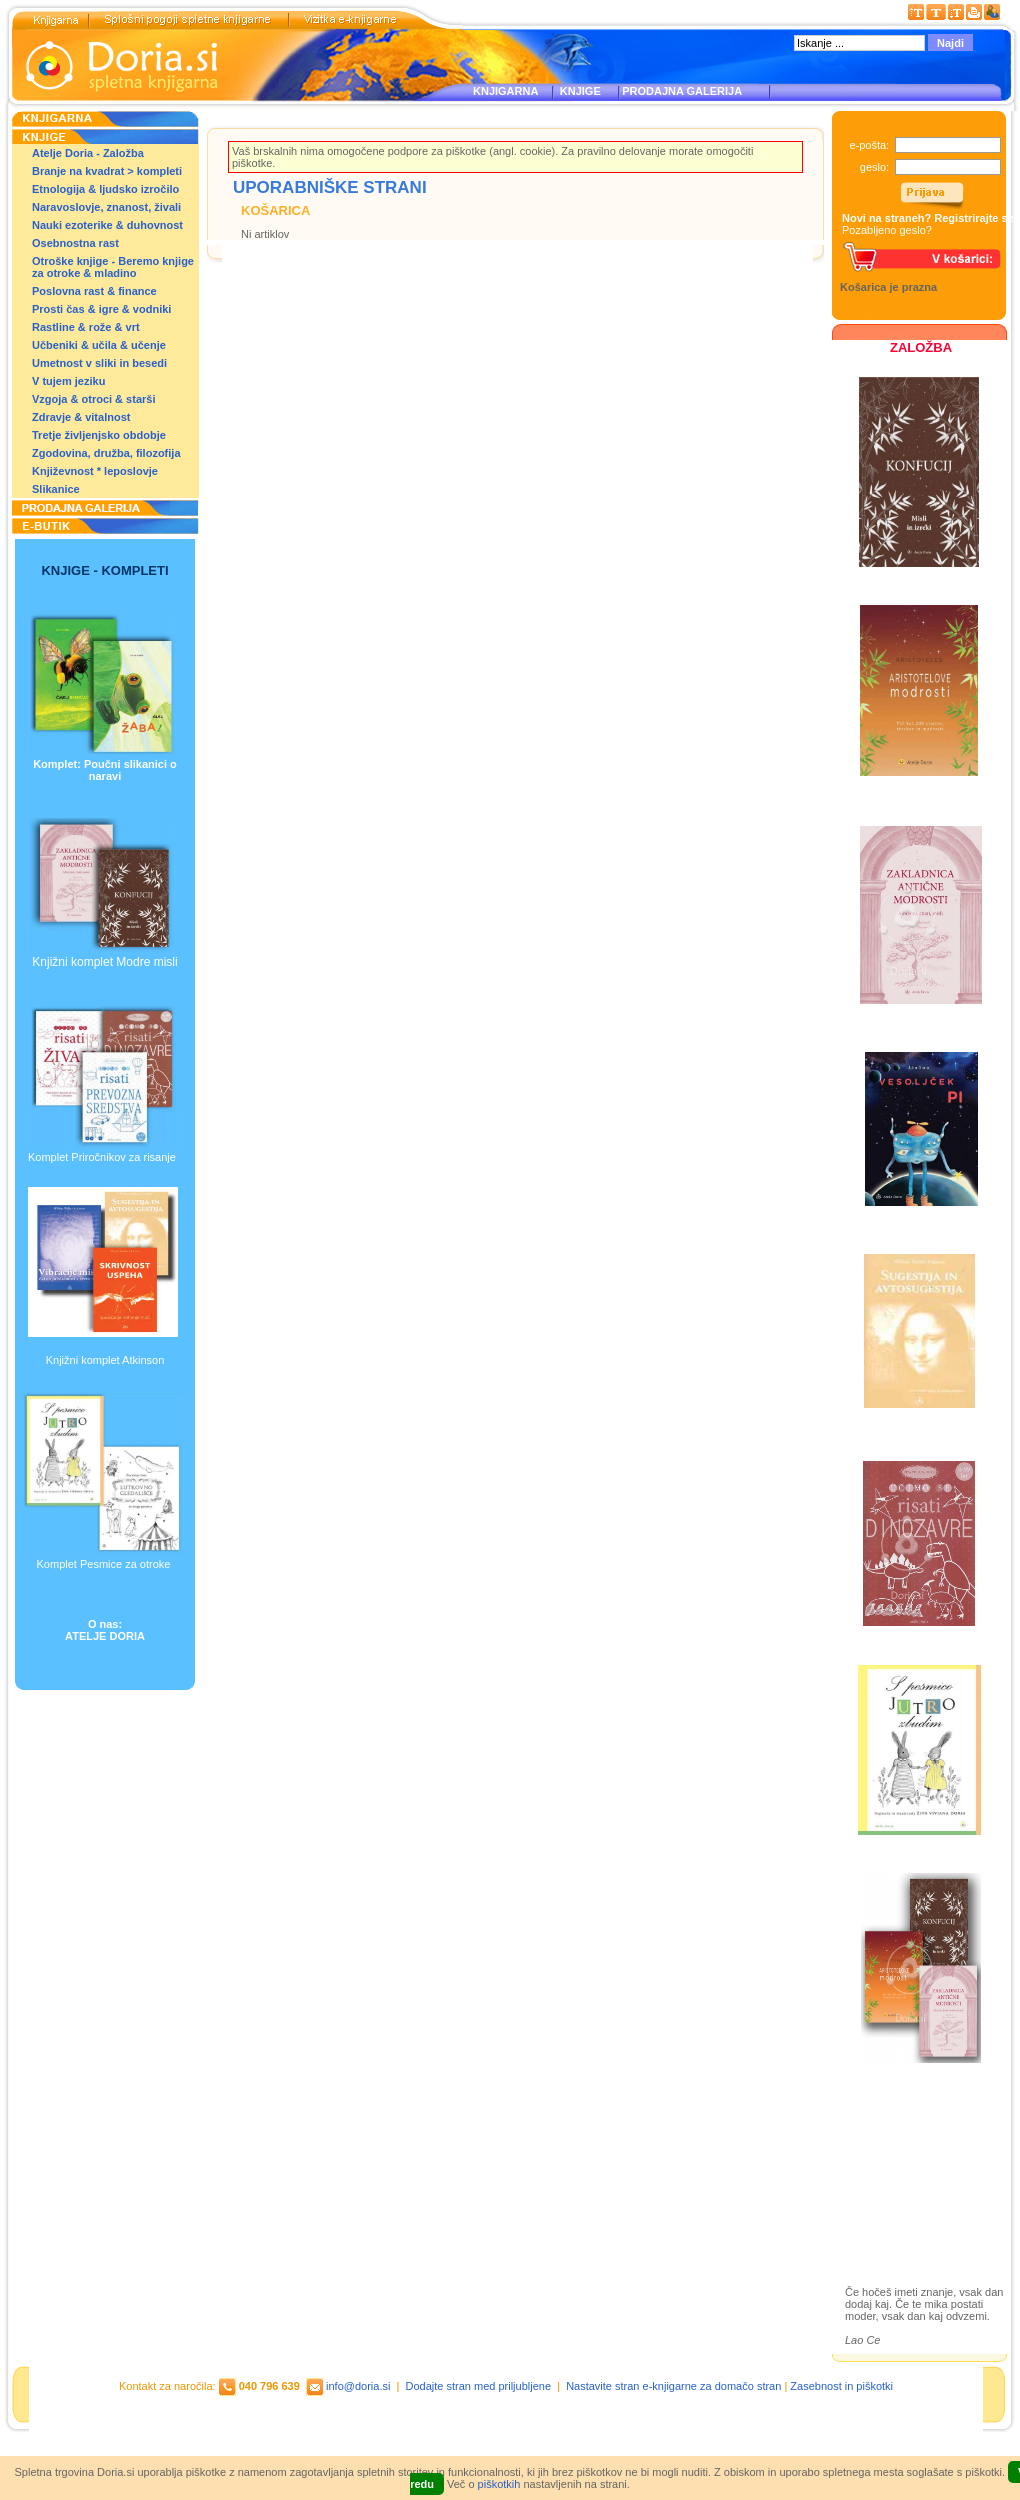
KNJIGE (577, 91)
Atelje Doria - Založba (88, 153)
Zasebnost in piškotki (841, 2386)
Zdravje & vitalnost (81, 417)
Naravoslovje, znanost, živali (106, 207)
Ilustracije (889, 2212)
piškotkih (499, 2484)
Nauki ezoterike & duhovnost (107, 225)
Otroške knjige (903, 2154)
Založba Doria (902, 2127)
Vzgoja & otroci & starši (93, 399)
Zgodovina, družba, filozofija (106, 453)
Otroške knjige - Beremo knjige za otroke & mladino (113, 267)
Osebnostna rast (75, 243)
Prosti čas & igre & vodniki (101, 309)
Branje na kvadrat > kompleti (107, 171)
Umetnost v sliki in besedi (99, 363)
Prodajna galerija (911, 2189)
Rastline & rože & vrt (86, 327)
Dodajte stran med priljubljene (479, 2386)
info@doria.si (358, 2386)
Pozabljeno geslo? (887, 230)
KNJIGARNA (505, 91)
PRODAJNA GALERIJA (682, 91)
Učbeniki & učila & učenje (99, 345)
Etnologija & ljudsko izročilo (105, 189)
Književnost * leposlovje (95, 471)
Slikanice (56, 489)
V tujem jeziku (68, 381)
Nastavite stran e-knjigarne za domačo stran (673, 2386)
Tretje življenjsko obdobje (99, 435)
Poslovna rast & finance (94, 291)
